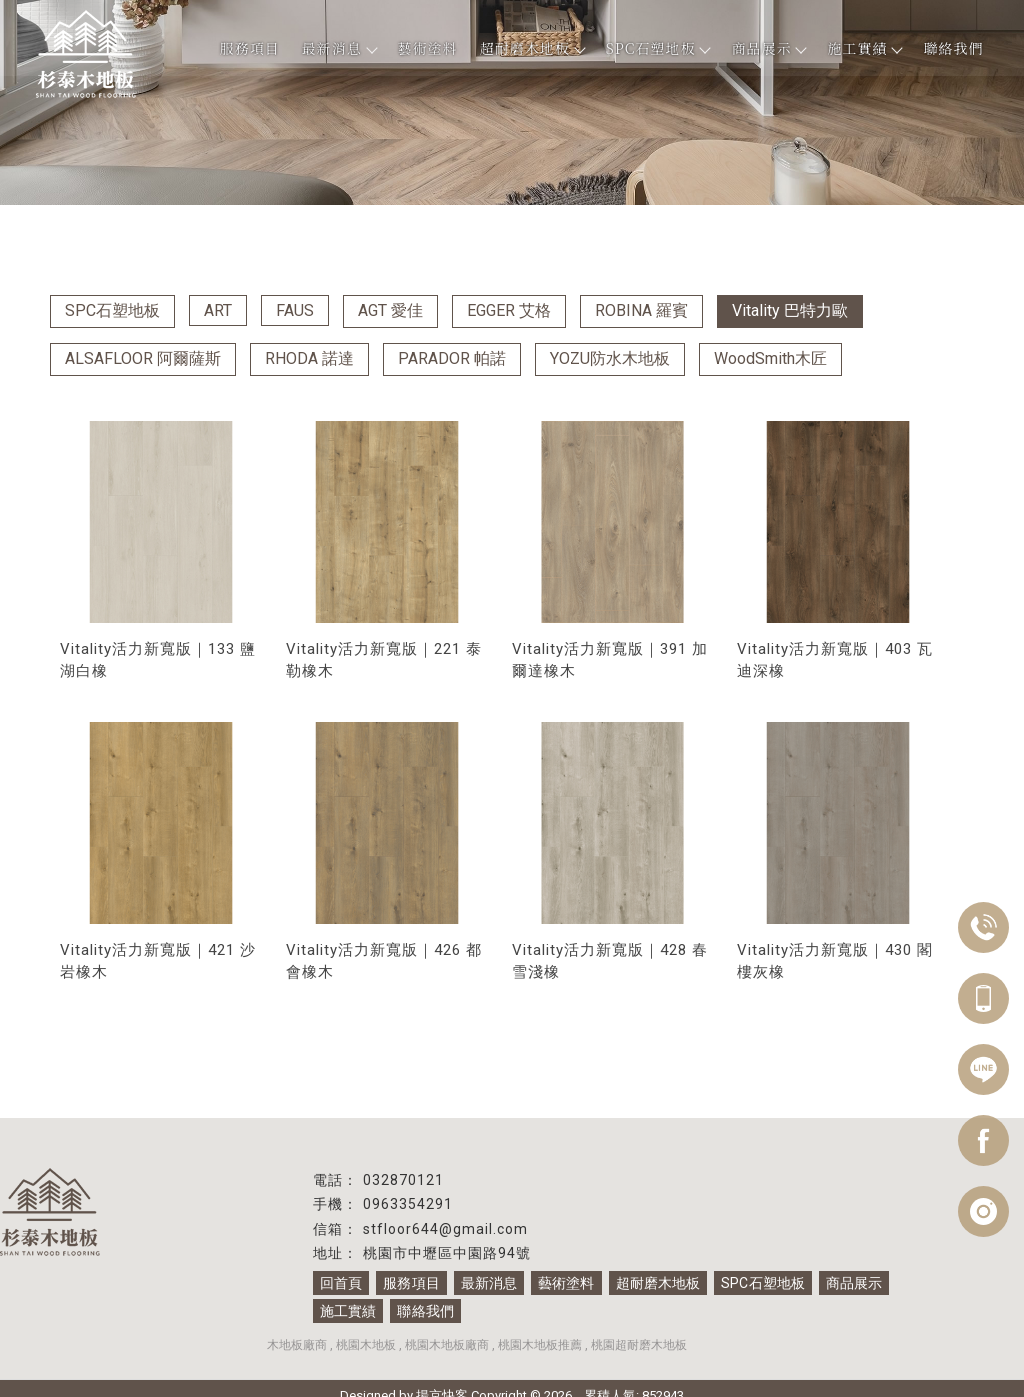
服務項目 (250, 48)
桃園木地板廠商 (447, 1345)
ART (218, 310)
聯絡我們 (953, 48)
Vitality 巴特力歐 (790, 310)
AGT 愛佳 (390, 310)
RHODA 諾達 (309, 358)
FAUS (295, 310)
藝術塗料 (428, 48)
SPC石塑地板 (658, 48)
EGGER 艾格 (509, 310)
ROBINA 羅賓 (641, 310)
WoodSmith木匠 (770, 358)
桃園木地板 (366, 1345)
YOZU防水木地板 (610, 358)
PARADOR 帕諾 (452, 358)
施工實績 (864, 48)
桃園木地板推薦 (540, 1345)
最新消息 (339, 48)
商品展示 (768, 48)
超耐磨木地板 (532, 48)
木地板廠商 (297, 1345)
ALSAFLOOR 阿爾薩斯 (143, 358)
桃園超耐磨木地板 (639, 1345)
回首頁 (341, 1283)
